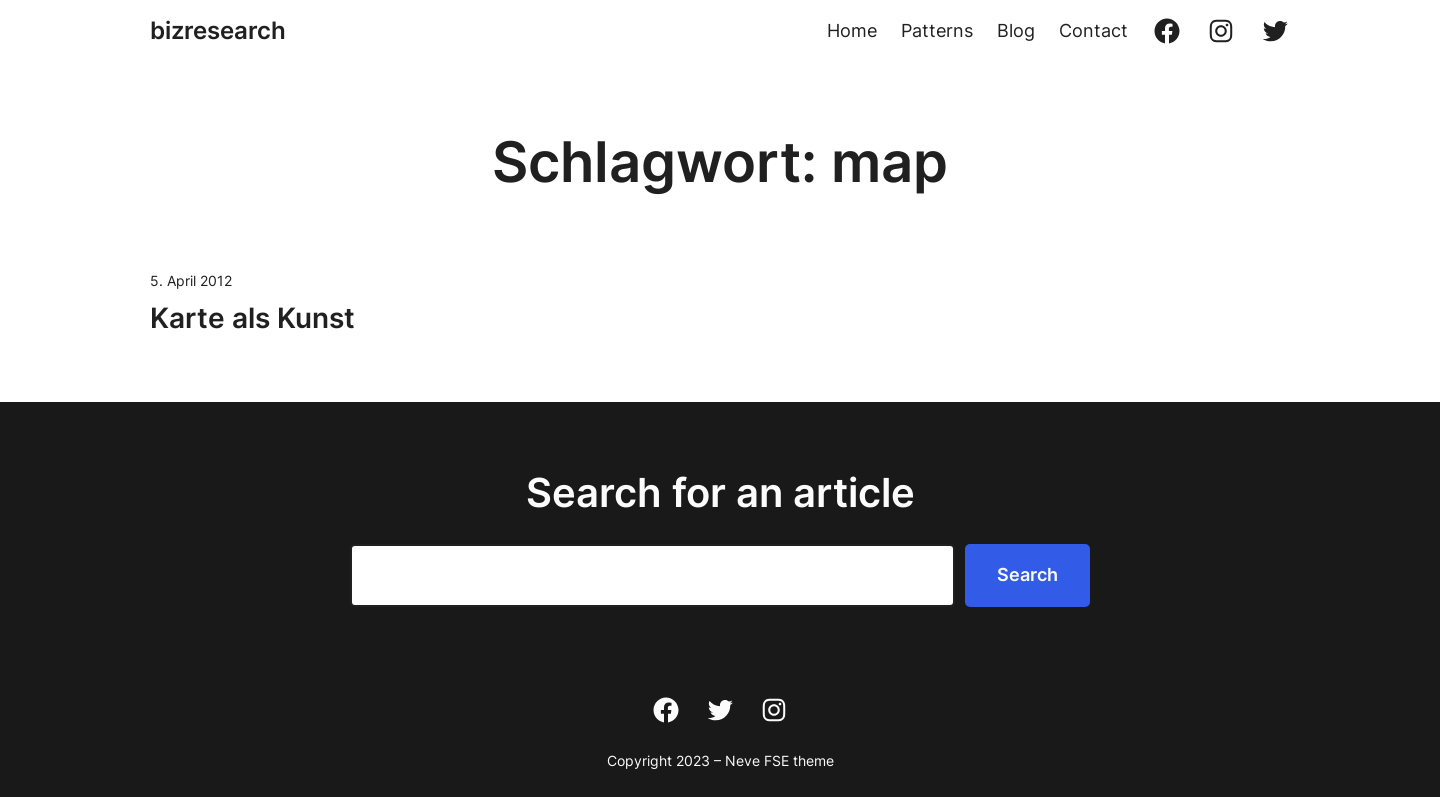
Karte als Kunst (252, 318)
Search (1027, 574)
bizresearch (218, 30)
